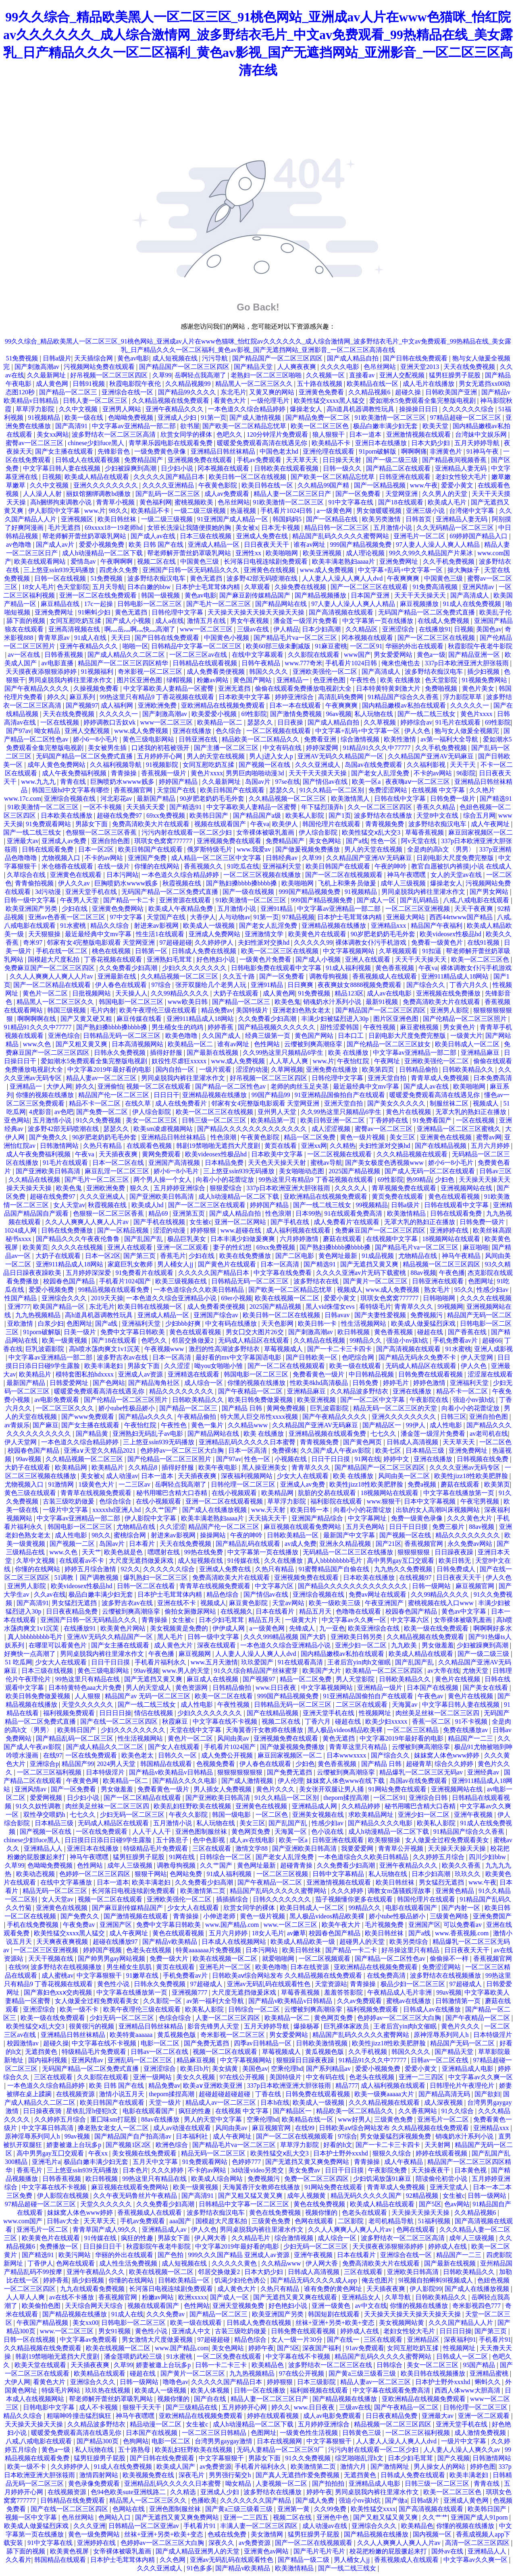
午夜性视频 (380, 1027)
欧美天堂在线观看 (41, 2365)
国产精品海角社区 (154, 1382)
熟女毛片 (438, 1289)
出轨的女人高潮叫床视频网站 (438, 1509)
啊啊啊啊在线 (37, 1018)
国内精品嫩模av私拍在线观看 (404, 705)
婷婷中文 (397, 1459)
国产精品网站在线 (281, 603)
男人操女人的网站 (440, 2466)
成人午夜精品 (404, 2161)
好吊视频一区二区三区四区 (109, 375)
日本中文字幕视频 (430, 1501)
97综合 (162, 984)
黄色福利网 (155, 502)
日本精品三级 (426, 1450)
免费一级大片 (170, 1958)
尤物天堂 (476, 1670)
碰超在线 (431, 1332)
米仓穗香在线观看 (68, 866)
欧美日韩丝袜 (118, 519)
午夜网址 (388, 1061)
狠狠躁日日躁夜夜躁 (306, 2060)
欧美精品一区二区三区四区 (384, 1670)
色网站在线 (129, 2508)
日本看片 (142, 1543)
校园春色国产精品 (69, 1281)
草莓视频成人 (284, 1348)
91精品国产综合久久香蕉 (404, 696)
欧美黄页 (35, 1247)
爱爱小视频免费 (102, 544)
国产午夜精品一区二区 (251, 1391)
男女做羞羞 (438, 1645)
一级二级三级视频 (200, 510)
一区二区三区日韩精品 (215, 2432)
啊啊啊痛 (414, 451)
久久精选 (184, 2492)
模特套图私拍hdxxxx (85, 1374)
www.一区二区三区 (291, 1924)
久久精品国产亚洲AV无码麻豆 (431, 756)
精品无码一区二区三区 (56, 1890)
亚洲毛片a (46, 2161)
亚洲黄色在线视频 (270, 569)
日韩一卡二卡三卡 (221, 2365)
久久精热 (343, 1145)
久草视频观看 (399, 951)
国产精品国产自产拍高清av (133, 2136)
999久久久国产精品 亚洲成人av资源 (239, 2254)
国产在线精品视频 (441, 1145)
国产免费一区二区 (102, 1111)
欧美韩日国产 (209, 815)
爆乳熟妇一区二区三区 (156, 1577)
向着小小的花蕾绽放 (226, 1179)
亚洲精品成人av (165, 2229)
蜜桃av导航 (326, 1162)
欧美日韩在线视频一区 (151, 1306)
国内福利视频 (48, 2060)
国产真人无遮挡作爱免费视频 (298, 2475)
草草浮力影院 (36, 409)
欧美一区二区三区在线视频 (280, 951)
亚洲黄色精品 (455, 1890)
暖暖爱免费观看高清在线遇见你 (263, 442)
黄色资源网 (192, 1687)
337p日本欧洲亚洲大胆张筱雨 (467, 663)
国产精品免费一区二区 (318, 417)
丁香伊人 (40, 2263)
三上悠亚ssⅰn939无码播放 (59, 569)
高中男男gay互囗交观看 (401, 1560)
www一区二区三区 (207, 629)
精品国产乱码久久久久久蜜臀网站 (341, 536)
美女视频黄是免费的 (180, 1628)
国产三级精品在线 (192, 2407)
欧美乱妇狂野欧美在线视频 (193, 1806)
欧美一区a (367, 781)
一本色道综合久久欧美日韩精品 (200, 1289)
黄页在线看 (281, 1145)
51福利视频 (435, 2221)
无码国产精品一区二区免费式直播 (427, 612)
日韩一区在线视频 (60, 578)
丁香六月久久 (469, 984)
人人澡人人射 (43, 493)
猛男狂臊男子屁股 (455, 375)
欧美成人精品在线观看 (97, 476)
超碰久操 (408, 392)
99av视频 (29, 1459)
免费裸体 (285, 1450)
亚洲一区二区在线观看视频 (224, 1501)
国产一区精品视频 (380, 485)
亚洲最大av (23, 840)
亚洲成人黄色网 (466, 2500)
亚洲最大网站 (406, 917)
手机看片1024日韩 (287, 510)
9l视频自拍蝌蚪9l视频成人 (436, 2280)
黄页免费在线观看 (398, 1196)
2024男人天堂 (117, 1763)
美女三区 (403, 1137)
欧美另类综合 (409, 1941)
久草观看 (258, 586)
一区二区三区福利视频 (50, 1772)
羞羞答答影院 (344, 1992)
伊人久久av (75, 883)
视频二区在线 (157, 561)
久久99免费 (331, 2508)
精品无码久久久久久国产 (367, 2195)
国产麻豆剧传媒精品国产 (255, 595)
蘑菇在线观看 (343, 1238)
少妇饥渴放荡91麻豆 (383, 2178)
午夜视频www (165, 1348)
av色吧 (63, 1111)
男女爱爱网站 (394, 654)
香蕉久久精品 (436, 807)
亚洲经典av (484, 1772)
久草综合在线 (27, 874)
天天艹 (91, 1552)
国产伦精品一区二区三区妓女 (389, 1044)
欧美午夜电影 (218, 1467)
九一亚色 (332, 1628)
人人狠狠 (88, 1696)
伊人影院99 (426, 2288)
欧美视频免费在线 (149, 2475)
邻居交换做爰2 (193, 1340)
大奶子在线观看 (236, 993)
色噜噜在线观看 (359, 1611)
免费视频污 (427, 1315)
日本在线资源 (310, 1967)
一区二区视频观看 (325, 1958)
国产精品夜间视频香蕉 (455, 459)
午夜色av (431, 1696)
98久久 (118, 510)
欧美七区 (389, 1450)
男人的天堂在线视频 (216, 756)
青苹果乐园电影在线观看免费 (171, 442)
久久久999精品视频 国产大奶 (285, 1636)
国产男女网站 (490, 891)
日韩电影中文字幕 (49, 2407)
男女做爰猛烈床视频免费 (396, 2136)
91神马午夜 (483, 451)
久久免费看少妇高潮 (129, 967)
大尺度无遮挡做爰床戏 (142, 1560)
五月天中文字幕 (156, 2161)
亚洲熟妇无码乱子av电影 (148, 1433)
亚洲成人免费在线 (262, 536)
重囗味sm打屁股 (114, 2119)
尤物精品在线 (418, 1255)
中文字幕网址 (368, 1518)
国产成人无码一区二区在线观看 (430, 1171)
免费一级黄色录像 (417, 1518)
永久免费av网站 (470, 1543)
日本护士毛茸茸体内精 (208, 586)
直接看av (362, 375)
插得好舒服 (167, 1052)
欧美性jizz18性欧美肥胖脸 (472, 1475)
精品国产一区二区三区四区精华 (124, 663)
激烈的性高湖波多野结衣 (225, 1348)
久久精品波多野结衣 (360, 1391)
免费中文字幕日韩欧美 (133, 1332)
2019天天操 (107, 1298)
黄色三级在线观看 (31, 1492)
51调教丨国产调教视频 (87, 1577)
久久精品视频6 (370, 392)
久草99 (162, 375)
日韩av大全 (63, 2221)
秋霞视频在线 (182, 883)
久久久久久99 (313, 942)
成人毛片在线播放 (429, 383)
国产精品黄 (93, 1433)
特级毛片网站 (62, 2390)
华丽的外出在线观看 (415, 646)
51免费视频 (23, 358)
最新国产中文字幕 (350, 1535)
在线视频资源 (76, 2094)
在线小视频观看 (235, 1492)
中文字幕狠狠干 (100, 1975)
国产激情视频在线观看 (137, 1916)
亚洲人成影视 (493, 1348)
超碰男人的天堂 (362, 1941)
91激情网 (61, 1484)
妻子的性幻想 (233, 1247)
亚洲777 (19, 1306)
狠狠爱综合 (226, 1188)
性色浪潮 (224, 1137)
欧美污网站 (75, 2254)
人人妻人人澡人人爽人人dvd (343, 578)
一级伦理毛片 (271, 400)
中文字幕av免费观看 (89, 2339)
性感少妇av (493, 1289)
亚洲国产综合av (217, 1315)
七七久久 (384, 1433)
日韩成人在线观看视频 (88, 459)
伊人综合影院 (319, 832)
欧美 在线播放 (401, 680)
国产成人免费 (315, 2500)
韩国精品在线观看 (167, 1763)
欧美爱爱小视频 (214, 713)
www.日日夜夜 (277, 1687)
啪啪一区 (135, 646)
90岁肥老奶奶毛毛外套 (213, 798)
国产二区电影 (295, 1255)
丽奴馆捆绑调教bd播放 (99, 493)
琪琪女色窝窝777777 (164, 840)
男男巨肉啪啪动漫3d (255, 773)
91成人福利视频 (349, 967)
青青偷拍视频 (35, 883)
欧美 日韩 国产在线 (157, 544)
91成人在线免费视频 (473, 603)
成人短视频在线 (175, 358)
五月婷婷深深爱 (89, 1272)
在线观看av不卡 (82, 1560)
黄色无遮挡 (207, 578)
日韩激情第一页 (458, 2000)
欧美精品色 (268, 2365)
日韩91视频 (89, 383)
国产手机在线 (290, 1221)
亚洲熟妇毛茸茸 (170, 959)
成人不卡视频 (99, 2407)
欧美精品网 (72, 1467)
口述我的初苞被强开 (161, 747)
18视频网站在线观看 (452, 1238)
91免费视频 (315, 993)
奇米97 (33, 942)
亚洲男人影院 (450, 1010)
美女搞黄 (225, 2068)
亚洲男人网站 (122, 409)
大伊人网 (59, 1086)
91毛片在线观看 (458, 722)
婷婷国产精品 (179, 781)
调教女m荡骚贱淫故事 (400, 1890)
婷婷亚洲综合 (295, 696)
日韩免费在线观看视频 (431, 1374)
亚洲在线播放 (193, 730)
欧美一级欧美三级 (335, 1602)
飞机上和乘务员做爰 (348, 883)
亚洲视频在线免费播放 (449, 993)
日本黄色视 (471, 2170)
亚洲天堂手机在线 (92, 891)
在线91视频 (484, 942)
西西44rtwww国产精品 (461, 917)
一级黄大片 (466, 1035)
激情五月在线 (207, 620)
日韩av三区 (495, 1171)
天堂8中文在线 (438, 815)
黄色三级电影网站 (149, 739)
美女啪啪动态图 (302, 1171)
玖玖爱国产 (258, 1662)
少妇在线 (75, 908)
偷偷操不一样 (450, 1958)
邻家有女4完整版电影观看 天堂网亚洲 (101, 942)
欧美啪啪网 (283, 553)
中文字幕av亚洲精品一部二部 (134, 426)
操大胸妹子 (464, 569)
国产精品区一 (382, 1425)
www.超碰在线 (242, 1230)
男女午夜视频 (250, 620)
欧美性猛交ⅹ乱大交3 (372, 832)
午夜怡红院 (354, 1061)
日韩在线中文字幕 (400, 798)
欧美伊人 (286, 823)
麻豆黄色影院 (249, 1602)
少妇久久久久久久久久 (195, 967)
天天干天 (463, 764)
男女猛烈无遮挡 (75, 1602)
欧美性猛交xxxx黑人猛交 (330, 400)
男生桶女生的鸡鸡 (178, 1027)
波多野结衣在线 (316, 1281)
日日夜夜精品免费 (72, 1611)
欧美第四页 (379, 1069)
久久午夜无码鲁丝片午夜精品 (136, 2195)
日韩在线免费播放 (67, 1230)
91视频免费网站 (485, 680)
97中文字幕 (127, 917)
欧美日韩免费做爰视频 (261, 1399)
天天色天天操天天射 (278, 1162)
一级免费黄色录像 (160, 451)
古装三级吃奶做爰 (69, 1501)
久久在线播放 (284, 1560)
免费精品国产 (144, 459)
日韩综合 (390, 2365)
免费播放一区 (60, 2246)
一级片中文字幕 (66, 1509)
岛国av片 (258, 781)
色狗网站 (136, 2441)
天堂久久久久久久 (88, 1704)
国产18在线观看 (401, 502)
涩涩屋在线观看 (490, 1374)
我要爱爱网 (358, 1848)
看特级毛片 (375, 1306)
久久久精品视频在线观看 (413, 1154)
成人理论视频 (366, 553)
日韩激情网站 (60, 1145)
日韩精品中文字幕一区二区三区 (197, 646)
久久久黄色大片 (470, 1518)
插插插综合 (233, 1899)
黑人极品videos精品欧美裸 (346, 1729)
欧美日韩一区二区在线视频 (248, 476)
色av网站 (457, 2204)
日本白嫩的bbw (150, 586)
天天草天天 (303, 459)
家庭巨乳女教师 (131, 1264)
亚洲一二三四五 (246, 2517)
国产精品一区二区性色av (231, 1086)
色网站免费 (187, 1873)
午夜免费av (79, 1924)
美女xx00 (85, 2322)
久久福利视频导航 (116, 764)
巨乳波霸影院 (45, 1348)
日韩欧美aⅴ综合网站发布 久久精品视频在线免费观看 (288, 1975)
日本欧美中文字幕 (245, 696)
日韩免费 (366, 1382)
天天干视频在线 (51, 1958)
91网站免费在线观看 (398, 1789)
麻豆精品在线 (61, 603)
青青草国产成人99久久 (106, 2229)
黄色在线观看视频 (454, 1196)
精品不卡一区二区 (95, 1103)
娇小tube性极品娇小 (127, 1408)
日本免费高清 (492, 1078)
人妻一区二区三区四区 (229, 2017)
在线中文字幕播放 (67, 1882)
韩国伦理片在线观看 (332, 823)
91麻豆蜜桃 (331, 646)
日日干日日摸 (331, 1459)
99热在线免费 (204, 1552)
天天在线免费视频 (470, 366)
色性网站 (267, 1044)
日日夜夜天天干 (267, 544)
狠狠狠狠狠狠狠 (240, 1772)
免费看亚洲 (321, 739)
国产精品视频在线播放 (75, 2314)
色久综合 (229, 730)
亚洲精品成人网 (315, 1806)
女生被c (200, 1221)
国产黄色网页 (363, 1442)
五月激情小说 (393, 527)
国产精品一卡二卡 (129, 900)
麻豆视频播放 (420, 603)
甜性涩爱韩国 (340, 1027)
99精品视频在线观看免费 (114, 1289)
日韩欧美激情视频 (322, 2043)
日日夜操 (291, 722)
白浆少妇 (51, 1323)
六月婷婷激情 (300, 1238)
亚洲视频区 (78, 519)
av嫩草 (296, 1933)
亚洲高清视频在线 (75, 629)
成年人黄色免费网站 (57, 764)
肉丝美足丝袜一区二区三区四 (438, 1713)
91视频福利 (98, 671)
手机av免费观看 (260, 459)
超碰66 (491, 1340)
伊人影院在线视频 (63, 2195)
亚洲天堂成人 (450, 2187)
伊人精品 (286, 629)
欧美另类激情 (382, 519)
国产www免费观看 (88, 1416)
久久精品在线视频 (35, 1179)
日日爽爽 (301, 984)
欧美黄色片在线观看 (318, 934)
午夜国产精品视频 (43, 2322)
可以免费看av (463, 1924)
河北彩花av (117, 798)
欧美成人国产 (176, 2466)
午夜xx (98, 2153)
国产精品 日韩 (243, 1408)
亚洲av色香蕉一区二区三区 (67, 917)
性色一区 (384, 840)
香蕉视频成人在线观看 (385, 976)
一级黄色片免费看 (266, 959)
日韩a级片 (57, 358)
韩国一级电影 (232, 1814)
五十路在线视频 (320, 383)
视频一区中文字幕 (31, 2517)
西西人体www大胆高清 (468, 2390)
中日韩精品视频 (372, 1374)
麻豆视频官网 (476, 1586)
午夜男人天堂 (80, 900)
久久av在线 (50, 1594)
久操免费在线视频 (301, 586)
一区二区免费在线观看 (230, 2356)
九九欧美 (404, 1645)
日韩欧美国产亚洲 (452, 392)
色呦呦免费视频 (131, 417)
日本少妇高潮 (322, 629)
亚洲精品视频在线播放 (335, 925)
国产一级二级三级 (392, 459)
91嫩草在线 (143, 1975)
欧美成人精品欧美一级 (303, 1941)
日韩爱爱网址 (70, 1382)
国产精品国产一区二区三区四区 (278, 358)
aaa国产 (180, 2221)
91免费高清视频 (435, 586)
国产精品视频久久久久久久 (277, 1027)
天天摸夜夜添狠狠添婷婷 (42, 671)
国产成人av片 (56, 544)
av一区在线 (25, 654)
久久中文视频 (79, 409)
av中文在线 (371, 2305)
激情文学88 (252, 1848)
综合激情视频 (361, 739)
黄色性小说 (114, 1983)
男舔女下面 (92, 823)
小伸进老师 (220, 1916)
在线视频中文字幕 (392, 1238)
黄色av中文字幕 (464, 1611)
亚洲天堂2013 (420, 366)
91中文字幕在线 (351, 502)
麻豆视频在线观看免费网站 (303, 1526)
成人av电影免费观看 (332, 2415)
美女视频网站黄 (402, 2322)
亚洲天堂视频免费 (239, 2305)
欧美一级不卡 (80, 2009)
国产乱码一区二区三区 (168, 493)
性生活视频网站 (364, 1323)
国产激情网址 (390, 2466)
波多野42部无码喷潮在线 (263, 578)
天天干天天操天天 (420, 595)
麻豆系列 (83, 696)
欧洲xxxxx (192, 2297)
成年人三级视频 (404, 883)
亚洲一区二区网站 (241, 1221)
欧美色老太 (138, 1755)
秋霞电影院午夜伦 (135, 383)
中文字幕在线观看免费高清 (392, 2390)
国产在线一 (344, 2339)
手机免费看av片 (456, 1340)
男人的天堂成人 (149, 1687)
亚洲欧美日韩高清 (413, 2271)
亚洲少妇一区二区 (361, 1645)
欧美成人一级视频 (209, 925)
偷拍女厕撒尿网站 (191, 1611)
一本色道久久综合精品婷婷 (247, 409)
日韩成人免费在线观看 (414, 2475)
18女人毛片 (38, 586)
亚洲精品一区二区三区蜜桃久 (459, 1128)
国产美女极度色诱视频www (385, 1162)
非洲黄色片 (447, 451)
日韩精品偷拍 (419, 1069)
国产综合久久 (426, 984)
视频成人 (486, 1103)
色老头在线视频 (149, 1950)
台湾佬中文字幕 (472, 510)
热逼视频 (244, 510)
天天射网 (438, 2144)
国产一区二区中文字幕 (373, 1399)
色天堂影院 (73, 586)
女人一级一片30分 (297, 2339)
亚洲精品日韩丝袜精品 (224, 451)
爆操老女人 (307, 409)
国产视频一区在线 (265, 764)
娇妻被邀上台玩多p (74, 2144)
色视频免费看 (216, 1763)
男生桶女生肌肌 (129, 1967)
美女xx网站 (53, 434)
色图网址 (481, 1281)
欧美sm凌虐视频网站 (163, 1128)
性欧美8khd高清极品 (320, 1382)
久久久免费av (166, 2314)
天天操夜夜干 (431, 2170)
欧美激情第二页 (203, 1890)
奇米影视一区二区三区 (151, 671)
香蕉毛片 (173, 1255)
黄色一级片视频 (363, 1137)
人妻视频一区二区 (282, 2483)
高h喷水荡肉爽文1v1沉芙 (105, 1348)
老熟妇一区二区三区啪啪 (267, 375)
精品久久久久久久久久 (182, 1391)
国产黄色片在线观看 (228, 1264)
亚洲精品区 (424, 2339)
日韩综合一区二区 (226, 1856)
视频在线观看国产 (221, 823)
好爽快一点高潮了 (30, 1653)
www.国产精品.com (232, 1924)
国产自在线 (211, 2398)
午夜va (259, 823)
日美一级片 (81, 1332)
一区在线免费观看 (92, 1755)
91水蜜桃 (73, 925)
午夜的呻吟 (391, 866)
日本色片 (135, 2170)
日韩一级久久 (343, 468)
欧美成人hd (148, 1205)
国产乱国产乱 (144, 1238)
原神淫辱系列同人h (442, 2034)
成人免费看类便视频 (216, 671)
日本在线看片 (276, 1611)
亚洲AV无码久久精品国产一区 (341, 756)
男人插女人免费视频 (223, 1789)
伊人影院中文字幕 (54, 510)
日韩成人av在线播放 (432, 2009)
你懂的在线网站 (157, 866)
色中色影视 (210, 1840)
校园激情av (23, 2043)
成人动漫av (122, 1475)
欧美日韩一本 (310, 1509)
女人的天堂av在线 (457, 874)
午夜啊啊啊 (117, 561)
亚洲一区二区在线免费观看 (98, 595)
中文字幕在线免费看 (283, 1272)
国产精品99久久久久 (188, 392)
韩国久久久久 (269, 671)
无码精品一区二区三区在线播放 (349, 1552)
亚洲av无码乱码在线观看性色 (269, 1983)
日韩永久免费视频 (120, 1052)
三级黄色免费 (394, 2119)
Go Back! (258, 307)
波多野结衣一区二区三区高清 (114, 434)
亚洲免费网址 (399, 561)
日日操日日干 (103, 2246)
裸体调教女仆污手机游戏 (371, 942)
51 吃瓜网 (18, 1662)
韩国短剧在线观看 (334, 2314)
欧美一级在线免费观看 (437, 1628)
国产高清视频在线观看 (342, 612)
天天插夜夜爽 (119, 1154)
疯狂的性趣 (195, 2110)
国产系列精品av (329, 2068)
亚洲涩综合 (399, 629)
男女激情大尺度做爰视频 (158, 2339)
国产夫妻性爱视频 (381, 1315)
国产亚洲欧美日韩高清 (49, 1171)
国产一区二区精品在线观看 (52, 984)
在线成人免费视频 (444, 620)
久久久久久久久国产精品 (256, 2500)
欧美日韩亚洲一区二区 (333, 1120)
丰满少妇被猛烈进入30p (335, 1018)
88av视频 (423, 1272)
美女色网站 (326, 840)
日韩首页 (419, 519)
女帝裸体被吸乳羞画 (266, 832)
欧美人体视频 (211, 2390)
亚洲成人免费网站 (215, 934)
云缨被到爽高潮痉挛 (314, 1044)
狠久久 (140, 1188)
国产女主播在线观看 (65, 451)
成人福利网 (118, 705)
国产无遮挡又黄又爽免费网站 (308, 2161)
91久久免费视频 (99, 1120)
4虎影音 (40, 1111)
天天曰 (121, 637)
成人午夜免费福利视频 (75, 773)
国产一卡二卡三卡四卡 (340, 1348)
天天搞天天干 (268, 1518)
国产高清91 (72, 426)
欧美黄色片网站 (123, 1628)
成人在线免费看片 (181, 1103)
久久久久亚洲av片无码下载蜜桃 (362, 1272)
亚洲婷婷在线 (450, 1230)
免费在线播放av (466, 1729)
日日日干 (166, 1094)
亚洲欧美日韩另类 (357, 1636)
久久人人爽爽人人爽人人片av (52, 976)
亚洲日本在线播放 (381, 442)
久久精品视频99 (188, 383)
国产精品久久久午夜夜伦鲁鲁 (78, 1238)
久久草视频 (380, 722)
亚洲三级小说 (426, 510)
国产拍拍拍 (329, 2483)
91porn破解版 (378, 451)
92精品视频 (423, 2195)
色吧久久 (230, 434)
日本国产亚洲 (371, 595)
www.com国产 (23, 2221)
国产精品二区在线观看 (399, 468)
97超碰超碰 (176, 942)
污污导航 (215, 358)
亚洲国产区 (116, 1924)
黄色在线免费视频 (320, 2204)
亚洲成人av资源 (141, 1374)
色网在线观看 (315, 2221)
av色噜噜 (19, 544)
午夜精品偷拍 (197, 1416)
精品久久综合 (110, 925)
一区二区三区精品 (413, 1729)
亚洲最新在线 (118, 976)
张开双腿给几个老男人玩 (211, 984)
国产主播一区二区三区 (227, 747)
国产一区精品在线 (332, 519)
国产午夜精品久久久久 (37, 688)
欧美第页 (497, 1484)
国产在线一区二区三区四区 (119, 1721)
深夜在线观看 (217, 1645)
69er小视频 (236, 1298)
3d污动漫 (48, 891)
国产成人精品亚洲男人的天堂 (198, 2551)
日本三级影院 (317, 2381)
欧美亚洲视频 (323, 553)
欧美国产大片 (322, 1670)
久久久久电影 (340, 366)
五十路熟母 (135, 2449)
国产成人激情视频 (256, 417)
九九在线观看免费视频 (93, 2288)
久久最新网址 (47, 375)
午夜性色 (363, 680)
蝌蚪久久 (488, 2381)
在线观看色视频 (150, 1145)
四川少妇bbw (488, 1856)
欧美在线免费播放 (246, 1255)
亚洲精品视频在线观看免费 (328, 1433)
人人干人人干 (152, 1831)
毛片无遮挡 (65, 527)
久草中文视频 (36, 1560)
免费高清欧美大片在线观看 (151, 823)
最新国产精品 (157, 798)
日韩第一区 (152, 951)
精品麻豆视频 (197, 2060)
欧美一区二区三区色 (320, 426)
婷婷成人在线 (448, 2246)
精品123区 (349, 993)
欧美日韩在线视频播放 (434, 2373)
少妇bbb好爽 (183, 1323)
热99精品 (419, 1179)
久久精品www (248, 1425)
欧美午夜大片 (342, 1924)
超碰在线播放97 (116, 1941)
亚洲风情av (479, 586)
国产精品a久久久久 (147, 1416)
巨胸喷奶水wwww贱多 (123, 781)
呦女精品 (48, 730)
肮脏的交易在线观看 (328, 1492)
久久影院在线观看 (314, 654)
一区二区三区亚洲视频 (418, 908)
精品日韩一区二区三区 (337, 527)
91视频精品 (45, 417)
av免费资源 (215, 2466)
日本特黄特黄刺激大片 (389, 688)
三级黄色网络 (450, 1916)
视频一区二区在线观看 (159, 1086)
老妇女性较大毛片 (462, 476)
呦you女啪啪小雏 (219, 1365)
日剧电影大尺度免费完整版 (455, 857)
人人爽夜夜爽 (297, 366)
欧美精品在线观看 (100, 2373)
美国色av (488, 629)
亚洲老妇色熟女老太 (302, 1010)
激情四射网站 (99, 2475)
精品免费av (217, 1010)
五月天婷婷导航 (477, 442)
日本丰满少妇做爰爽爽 (243, 1238)
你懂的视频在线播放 (45, 1094)
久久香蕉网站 (418, 2110)
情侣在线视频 (154, 1713)
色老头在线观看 (365, 2212)
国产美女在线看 (486, 1687)
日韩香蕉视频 (64, 654)
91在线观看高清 (301, 1662)
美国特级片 (253, 1010)
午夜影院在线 (430, 1399)
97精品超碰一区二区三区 (466, 417)
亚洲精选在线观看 (194, 1374)
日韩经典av (282, 857)
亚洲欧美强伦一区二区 (326, 671)
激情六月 (354, 2466)
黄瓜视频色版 (177, 2034)
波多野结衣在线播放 (384, 815)
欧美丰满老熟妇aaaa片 (344, 561)
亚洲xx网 (314, 1145)
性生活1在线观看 (161, 934)
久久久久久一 (470, 705)
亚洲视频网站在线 (467, 1188)
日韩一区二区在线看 (147, 1586)
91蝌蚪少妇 (95, 612)
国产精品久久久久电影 (185, 1780)
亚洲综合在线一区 (128, 392)
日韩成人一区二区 (462, 2356)
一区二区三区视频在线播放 (262, 874)
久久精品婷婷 (361, 1806)
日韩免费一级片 (453, 798)
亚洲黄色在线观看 (76, 874)
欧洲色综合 (172, 2144)
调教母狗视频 (329, 976)
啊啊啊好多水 (492, 1628)
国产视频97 (82, 705)
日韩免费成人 (457, 1569)
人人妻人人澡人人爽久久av (462, 2449)
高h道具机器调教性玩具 (361, 409)
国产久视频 (453, 2458)
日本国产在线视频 (433, 1687)
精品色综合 (223, 1594)
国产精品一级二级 (304, 2559)
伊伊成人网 (229, 1628)
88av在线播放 (161, 2119)
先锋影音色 (114, 451)
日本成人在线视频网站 (235, 1941)
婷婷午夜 (261, 2348)
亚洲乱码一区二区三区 (141, 2060)
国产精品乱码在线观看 (249, 1543)
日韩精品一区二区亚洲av (144, 2525)
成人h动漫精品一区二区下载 (103, 553)
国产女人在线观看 (174, 1746)
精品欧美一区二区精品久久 (261, 739)
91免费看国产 (433, 1120)
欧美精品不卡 (332, 442)
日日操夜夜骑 (43, 2110)
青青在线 (73, 781)
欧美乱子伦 (495, 612)
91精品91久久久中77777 (377, 747)
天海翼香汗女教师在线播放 (265, 1729)
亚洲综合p (44, 1763)
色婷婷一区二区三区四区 (95, 1873)
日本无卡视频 (281, 527)
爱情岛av (84, 561)
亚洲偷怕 (110, 1086)
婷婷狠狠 (204, 1230)
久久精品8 (143, 1467)
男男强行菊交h (230, 2475)
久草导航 (398, 2297)
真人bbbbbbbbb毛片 (335, 1560)
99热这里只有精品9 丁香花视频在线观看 (158, 696)
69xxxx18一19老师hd (114, 527)
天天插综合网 (94, 358)
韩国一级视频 (161, 595)
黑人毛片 (171, 1636)
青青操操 (124, 773)
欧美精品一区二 (220, 722)
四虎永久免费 (119, 569)
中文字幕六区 (275, 1586)
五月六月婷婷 (491, 1145)
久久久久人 (351, 1188)
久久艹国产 (162, 1509)
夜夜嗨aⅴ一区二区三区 (418, 781)
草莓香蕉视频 (425, 832)
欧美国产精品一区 (59, 1306)
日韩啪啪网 (440, 1298)
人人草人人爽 (289, 1061)
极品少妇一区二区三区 (414, 1983)
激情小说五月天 (122, 2094)
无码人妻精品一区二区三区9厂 (281, 2449)
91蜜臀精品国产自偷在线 (334, 1569)
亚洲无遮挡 (235, 688)
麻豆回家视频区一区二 (480, 832)
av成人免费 (300, 1543)
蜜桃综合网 (131, 1535)
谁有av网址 (310, 544)
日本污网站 (122, 874)
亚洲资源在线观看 (185, 900)
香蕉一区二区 (432, 1721)
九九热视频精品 (38, 1315)
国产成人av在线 (154, 536)
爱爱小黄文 (458, 485)
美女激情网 (268, 2534)
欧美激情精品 (407, 1213)
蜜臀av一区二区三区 (35, 442)
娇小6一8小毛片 (96, 739)
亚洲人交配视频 (402, 375)
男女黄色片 (460, 1027)
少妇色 (445, 1179)
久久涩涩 (177, 1365)
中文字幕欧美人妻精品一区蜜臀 (169, 688)
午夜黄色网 (83, 1780)
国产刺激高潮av (38, 366)
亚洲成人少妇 (178, 417)
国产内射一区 (461, 1907)
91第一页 (214, 417)
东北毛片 (233, 392)
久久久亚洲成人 (318, 764)
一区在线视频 (60, 722)
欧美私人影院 (305, 815)
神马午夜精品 (462, 1255)
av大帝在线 (443, 1670)
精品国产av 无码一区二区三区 (148, 1696)
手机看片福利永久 (161, 1662)
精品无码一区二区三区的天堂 (396, 1408)
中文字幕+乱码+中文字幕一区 (401, 569)
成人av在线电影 (390, 993)
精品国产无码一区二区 (479, 1315)
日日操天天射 (342, 459)
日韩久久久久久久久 (282, 1899)
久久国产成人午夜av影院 (336, 1450)
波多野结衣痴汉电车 (157, 578)
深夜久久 (222, 2542)
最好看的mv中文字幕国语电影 (239, 1357)
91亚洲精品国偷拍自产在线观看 (341, 1094)
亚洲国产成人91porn (480, 2517)
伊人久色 (418, 730)
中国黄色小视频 (227, 637)
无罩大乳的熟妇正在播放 (471, 1111)
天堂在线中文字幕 (196, 1729)
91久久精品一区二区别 (333, 790)
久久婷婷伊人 (215, 942)
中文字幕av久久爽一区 (354, 1619)
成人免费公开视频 (227, 1755)
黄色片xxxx (477, 713)
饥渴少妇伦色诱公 (241, 2280)
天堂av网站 (289, 1602)
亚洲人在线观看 (368, 959)
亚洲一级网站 (153, 2077)
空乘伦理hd (287, 2068)
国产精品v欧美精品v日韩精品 (171, 1772)
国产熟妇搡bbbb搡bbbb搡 (242, 883)
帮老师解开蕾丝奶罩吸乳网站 (85, 536)
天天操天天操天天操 (457, 1848)
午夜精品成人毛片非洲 (400, 1992)
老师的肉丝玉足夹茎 (300, 1086)
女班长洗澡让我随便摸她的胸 (190, 527)
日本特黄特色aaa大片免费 (85, 1687)
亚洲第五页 (189, 1213)
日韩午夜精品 (261, 663)
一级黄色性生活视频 (309, 2432)
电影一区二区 (161, 2043)
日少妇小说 (178, 468)
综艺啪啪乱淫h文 (360, 2458)
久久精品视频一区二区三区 (288, 798)
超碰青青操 (297, 1865)
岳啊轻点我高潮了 (201, 375)
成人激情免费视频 (481, 2432)
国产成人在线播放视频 (215, 1509)
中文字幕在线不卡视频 (226, 1721)
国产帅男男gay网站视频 (112, 1958)
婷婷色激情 (430, 1382)
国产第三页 (140, 1255)
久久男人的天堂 (445, 493)
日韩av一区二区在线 (160, 2051)
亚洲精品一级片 (380, 1687)
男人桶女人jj (176, 1264)
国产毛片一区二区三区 (219, 603)
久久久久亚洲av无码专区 (465, 1467)
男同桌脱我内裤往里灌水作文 (71, 680)
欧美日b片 (194, 2068)
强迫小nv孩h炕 (408, 1340)
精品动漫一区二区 (156, 2424)
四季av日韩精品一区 (263, 2043)
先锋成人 (302, 1628)
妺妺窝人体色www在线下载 (346, 1780)
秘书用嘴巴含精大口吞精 (172, 1492)
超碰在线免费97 (120, 815)
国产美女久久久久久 (397, 1103)
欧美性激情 (401, 739)
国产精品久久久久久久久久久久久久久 (252, 1128)
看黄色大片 (231, 400)
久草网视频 (287, 1069)
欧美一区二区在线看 (224, 1696)
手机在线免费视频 (33, 1924)
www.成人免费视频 (328, 569)
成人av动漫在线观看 (182, 2127)
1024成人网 (21, 1230)
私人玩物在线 (374, 713)
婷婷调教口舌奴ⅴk (110, 722)
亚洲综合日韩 (429, 1797)
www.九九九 (39, 781)
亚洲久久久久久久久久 (106, 485)
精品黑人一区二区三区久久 (254, 383)
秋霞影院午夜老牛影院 (480, 646)
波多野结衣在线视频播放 (67, 1967)
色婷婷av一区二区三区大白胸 (182, 1450)
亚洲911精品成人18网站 (455, 976)
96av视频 (339, 713)
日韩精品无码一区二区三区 (122, 1035)
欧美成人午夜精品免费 (181, 908)
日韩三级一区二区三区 (215, 1120)
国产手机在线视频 (160, 1221)
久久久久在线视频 (77, 1247)
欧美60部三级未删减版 (279, 646)
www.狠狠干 (384, 1501)
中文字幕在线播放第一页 (459, 1492)
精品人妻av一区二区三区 (102, 1078)
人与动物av (234, 917)
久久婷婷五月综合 (439, 1856)
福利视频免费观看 (69, 1713)
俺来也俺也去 (401, 663)
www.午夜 (424, 485)
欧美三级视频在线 (181, 1281)
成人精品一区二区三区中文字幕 (217, 857)
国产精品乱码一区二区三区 (75, 1738)
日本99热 (308, 1213)
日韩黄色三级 (362, 2432)
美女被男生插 (108, 747)
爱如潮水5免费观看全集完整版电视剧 (423, 400)
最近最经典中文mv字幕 (99, 934)
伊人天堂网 (478, 1357)
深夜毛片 (192, 2475)
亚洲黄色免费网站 (118, 908)
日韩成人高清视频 (413, 1442)
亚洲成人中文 (192, 2331)
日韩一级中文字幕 (30, 900)
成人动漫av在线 (325, 2525)
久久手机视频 (368, 2051)
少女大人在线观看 (303, 1475)
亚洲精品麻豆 (481, 1052)
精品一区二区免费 (310, 1137)
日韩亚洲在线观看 (405, 476)
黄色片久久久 (276, 1789)
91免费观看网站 (49, 823)
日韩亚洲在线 (199, 739)
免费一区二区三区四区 (317, 2178)
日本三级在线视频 (206, 536)
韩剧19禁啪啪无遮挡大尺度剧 (219, 1145)
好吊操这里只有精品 (411, 1950)
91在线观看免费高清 (354, 1213)
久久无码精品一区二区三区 (455, 527)
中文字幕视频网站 (349, 951)
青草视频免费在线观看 (405, 1188)
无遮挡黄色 (42, 2051)
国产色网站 (109, 1382)
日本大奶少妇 (431, 442)
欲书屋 (190, 426)
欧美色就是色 (124, 1552)
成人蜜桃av (57, 1975)
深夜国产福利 (322, 2348)
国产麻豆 (45, 1425)
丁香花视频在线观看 (114, 959)
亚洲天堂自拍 (388, 1078)
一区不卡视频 (103, 807)
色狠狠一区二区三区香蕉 (102, 832)
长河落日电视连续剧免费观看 (266, 561)
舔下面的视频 (26, 620)
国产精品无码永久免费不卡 (418, 1357)
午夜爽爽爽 (404, 578)
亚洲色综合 (64, 1035)
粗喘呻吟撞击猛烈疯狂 (80, 2415)
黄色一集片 (208, 1425)
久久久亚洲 (89, 2525)
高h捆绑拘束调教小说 (61, 502)
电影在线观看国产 (412, 1907)
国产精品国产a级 (258, 815)
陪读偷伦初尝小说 (442, 2178)
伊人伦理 (291, 1780)
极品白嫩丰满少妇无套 (386, 426)
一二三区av (135, 1484)
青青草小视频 (116, 502)
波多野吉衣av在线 (123, 1357)
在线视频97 (416, 1577)
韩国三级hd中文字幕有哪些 (71, 790)
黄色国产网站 (253, 680)
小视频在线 (291, 1459)
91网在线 (368, 1459)
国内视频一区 (433, 2534)
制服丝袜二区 (450, 1103)
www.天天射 (269, 1509)
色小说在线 (328, 1831)
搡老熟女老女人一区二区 (114, 2127)
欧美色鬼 (287, 1001)
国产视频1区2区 (129, 2144)
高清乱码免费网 (341, 696)
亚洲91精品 (277, 908)
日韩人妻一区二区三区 (96, 400)
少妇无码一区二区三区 (133, 1814)
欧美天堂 (436, 426)
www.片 (95, 510)
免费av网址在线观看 (378, 1594)
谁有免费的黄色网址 (334, 2288)
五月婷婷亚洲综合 (180, 1188)
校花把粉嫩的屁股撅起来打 (389, 2551)
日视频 (51, 476)
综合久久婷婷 (455, 1763)
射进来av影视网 (157, 925)
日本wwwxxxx (347, 1755)
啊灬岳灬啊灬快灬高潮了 (140, 629)
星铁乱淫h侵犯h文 (92, 2110)
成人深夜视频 (444, 2102)
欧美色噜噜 (182, 1035)
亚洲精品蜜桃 (490, 2373)
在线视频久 (237, 1611)
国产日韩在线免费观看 (416, 358)
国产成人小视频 (129, 620)
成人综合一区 (204, 1382)
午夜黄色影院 (218, 485)
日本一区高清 (280, 1264)
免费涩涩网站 (388, 790)
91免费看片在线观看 (145, 1272)
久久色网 (173, 2559)
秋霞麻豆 (175, 1721)
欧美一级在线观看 (356, 1365)
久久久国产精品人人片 (462, 2322)
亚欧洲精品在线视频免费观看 (223, 705)
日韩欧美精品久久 (468, 1069)
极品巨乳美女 (187, 1238)
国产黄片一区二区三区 (376, 1281)
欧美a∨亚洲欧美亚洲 (213, 2085)
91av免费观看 (364, 2348)
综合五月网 (479, 815)
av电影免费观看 (57, 1399)
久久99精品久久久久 (180, 993)
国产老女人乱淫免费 (381, 773)
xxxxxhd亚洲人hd (117, 1509)
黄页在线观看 (176, 1967)
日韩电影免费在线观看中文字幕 (277, 967)
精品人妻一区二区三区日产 (293, 493)
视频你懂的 (322, 2212)
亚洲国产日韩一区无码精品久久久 (191, 569)
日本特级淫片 (106, 1772)
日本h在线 (274, 2102)
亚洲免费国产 (492, 1916)
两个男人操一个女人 (163, 1179)
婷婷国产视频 (103, 1950)
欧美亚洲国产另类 (32, 908)
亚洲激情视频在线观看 (419, 434)
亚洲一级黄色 (332, 2305)
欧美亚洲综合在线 (374, 1628)
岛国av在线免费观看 (374, 764)
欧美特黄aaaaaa (132, 2034)
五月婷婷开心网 (160, 756)
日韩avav (338, 1315)
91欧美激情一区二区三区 (391, 417)
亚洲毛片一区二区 (420, 536)
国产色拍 (171, 2254)
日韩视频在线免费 (483, 1459)
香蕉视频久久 (204, 866)
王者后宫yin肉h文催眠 (359, 1662)
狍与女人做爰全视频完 (468, 730)
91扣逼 (432, 951)
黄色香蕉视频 (395, 967)
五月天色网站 (366, 1526)
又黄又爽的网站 (272, 392)
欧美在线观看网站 (40, 561)
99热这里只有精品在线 (88, 1679)
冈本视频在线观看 (224, 468)
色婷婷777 (247, 2161)
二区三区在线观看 (362, 1704)
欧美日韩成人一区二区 (468, 1044)
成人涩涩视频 (332, 1128)
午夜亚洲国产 (385, 1602)
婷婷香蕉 (221, 1027)
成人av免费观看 (227, 493)
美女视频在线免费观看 (145, 2153)
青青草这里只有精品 (359, 1746)
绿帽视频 (180, 680)
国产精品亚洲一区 (474, 654)
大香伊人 (203, 917)
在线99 (18, 1967)
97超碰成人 (207, 1983)
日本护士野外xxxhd (341, 2153)
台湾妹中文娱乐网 (481, 434)
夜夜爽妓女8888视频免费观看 (360, 984)
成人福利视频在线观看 (299, 1230)
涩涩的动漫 (252, 1069)
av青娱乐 (17, 1425)
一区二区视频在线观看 (279, 730)
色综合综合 (116, 1501)
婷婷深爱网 (323, 747)
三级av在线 (253, 629)
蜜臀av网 (488, 1137)
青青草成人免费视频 (440, 1078)
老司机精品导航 (391, 2221)
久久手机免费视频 (449, 561)
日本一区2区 (96, 849)
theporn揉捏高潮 (346, 1797)
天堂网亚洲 (402, 493)
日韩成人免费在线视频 (205, 951)
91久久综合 (458, 2110)
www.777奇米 (303, 663)
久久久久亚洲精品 (169, 485)
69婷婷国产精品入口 (479, 536)
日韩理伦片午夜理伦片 (463, 2085)
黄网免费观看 (162, 1154)
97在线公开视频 (242, 2077)
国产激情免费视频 (296, 713)
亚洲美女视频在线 (318, 1814)
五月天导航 (108, 586)
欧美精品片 (36, 1374)
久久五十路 (239, 976)
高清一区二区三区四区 (478, 2542)
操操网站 (213, 1535)
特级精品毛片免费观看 (156, 1848)
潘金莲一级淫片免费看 (306, 620)
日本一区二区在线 (119, 1162)
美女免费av (305, 2170)
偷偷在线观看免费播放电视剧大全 (304, 688)
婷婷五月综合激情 (91, 1569)
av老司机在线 (489, 1433)
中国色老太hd (280, 451)
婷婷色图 (483, 2466)
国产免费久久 (49, 1137)
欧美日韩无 (455, 1560)
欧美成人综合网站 (217, 2178)
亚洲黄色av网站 (267, 2551)
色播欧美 (204, 2500)
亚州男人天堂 (278, 1111)
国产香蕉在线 (468, 1332)
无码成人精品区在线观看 (254, 1340)
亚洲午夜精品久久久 (175, 409)
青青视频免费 (385, 823)
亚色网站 (17, 1120)
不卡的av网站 (434, 773)
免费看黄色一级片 (319, 1374)
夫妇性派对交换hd (264, 942)
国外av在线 (448, 2551)
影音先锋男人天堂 (214, 2026)
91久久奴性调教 (39, 1806)
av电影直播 (58, 663)
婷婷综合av (416, 722)
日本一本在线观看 (295, 705)
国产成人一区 (377, 900)
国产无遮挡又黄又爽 (370, 1264)
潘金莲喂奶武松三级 (134, 2356)
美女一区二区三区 (152, 1120)
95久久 (464, 1289)
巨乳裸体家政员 (347, 2026)
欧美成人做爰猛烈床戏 (424, 1323)
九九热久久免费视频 (404, 1569)
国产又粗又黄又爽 (82, 1044)
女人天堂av (69, 1205)
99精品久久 (366, 1340)
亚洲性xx (249, 553)
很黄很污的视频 (92, 2026)
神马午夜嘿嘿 (407, 874)
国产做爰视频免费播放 (308, 849)
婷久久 (57, 696)
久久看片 (18, 2559)
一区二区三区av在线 (199, 654)
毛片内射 (103, 1010)
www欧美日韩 (188, 1001)
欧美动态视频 (36, 1873)
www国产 (357, 654)
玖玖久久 (468, 1873)
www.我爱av (255, 849)
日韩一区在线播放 (260, 2390)
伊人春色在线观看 (121, 984)
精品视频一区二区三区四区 (442, 1264)
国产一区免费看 (358, 493)
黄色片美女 (479, 688)
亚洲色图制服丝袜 (202, 1831)
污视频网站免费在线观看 (100, 366)
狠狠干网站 (151, 1873)
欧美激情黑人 (351, 798)
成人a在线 (169, 620)
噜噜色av (175, 2381)
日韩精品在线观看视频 (206, 663)
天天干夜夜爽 (474, 908)
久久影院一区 (163, 2000)
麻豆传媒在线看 (140, 1018)
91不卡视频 (472, 1721)
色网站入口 (115, 2517)
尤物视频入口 (62, 857)
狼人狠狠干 (329, 434)
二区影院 (351, 2221)
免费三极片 (449, 1526)
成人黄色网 (53, 383)
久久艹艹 (435, 2517)
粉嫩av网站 (213, 680)
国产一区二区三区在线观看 (370, 586)
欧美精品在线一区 (373, 383)
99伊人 (416, 1425)
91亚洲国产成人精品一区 (233, 519)
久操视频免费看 (96, 688)
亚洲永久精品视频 (345, 1543)
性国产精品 (21, 1298)
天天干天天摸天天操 (318, 773)
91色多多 (199, 2568)
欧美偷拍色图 (42, 2305)
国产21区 (389, 1543)
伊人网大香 (211, 2237)
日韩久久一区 (178, 1755)
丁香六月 (318, 1721)
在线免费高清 (387, 1975)
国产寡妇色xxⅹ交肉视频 (59, 1992)
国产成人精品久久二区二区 (126, 654)
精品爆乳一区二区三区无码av (421, 1772)
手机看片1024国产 (125, 1281)
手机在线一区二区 (62, 951)
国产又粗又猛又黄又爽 (251, 2195)
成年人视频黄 (307, 2195)
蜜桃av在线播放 (409, 2000)
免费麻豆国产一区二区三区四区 (50, 967)
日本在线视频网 (280, 2441)
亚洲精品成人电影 (468, 2068)
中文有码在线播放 (231, 1323)
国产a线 (357, 840)
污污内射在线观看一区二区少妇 (187, 832)
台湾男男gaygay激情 (224, 2441)
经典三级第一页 (268, 1035)
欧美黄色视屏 (70, 2551)
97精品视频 (298, 917)
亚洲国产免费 (148, 857)
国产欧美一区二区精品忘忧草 (245, 426)
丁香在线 (269, 2094)
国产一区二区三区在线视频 (436, 637)
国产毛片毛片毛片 (320, 2551)
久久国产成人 (222, 1035)
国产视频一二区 (73, 1543)
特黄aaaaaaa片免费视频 (209, 1950)
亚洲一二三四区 (422, 2077)
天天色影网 (278, 1323)
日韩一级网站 (432, 1586)
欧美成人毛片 (448, 502)
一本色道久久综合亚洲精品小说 (172, 1298)
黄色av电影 (133, 358)
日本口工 (351, 1035)
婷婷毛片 (396, 1382)
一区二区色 (495, 1442)
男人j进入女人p (271, 756)
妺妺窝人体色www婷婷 (447, 1755)
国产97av (18, 730)
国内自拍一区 (176, 1069)
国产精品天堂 (254, 366)
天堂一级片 (166, 2102)
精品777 (346, 2085)
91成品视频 (378, 1255)
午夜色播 (452, 1272)
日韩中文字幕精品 (339, 1873)
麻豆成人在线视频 (213, 1679)
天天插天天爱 (146, 807)
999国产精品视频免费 (361, 544)
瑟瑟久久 (261, 722)
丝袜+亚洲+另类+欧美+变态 (335, 2322)
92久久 (130, 1569)
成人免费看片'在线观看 (347, 1221)
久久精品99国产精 (324, 485)
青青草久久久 (414, 1306)
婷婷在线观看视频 (442, 2153)
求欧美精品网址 (371, 1814)
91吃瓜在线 (243, 866)
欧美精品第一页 (274, 1120)
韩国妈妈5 (288, 519)
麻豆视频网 (195, 1653)
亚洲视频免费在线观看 (201, 459)
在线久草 (138, 1103)
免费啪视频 (442, 688)
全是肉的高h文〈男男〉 (441, 849)
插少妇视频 (484, 671)
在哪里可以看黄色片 (58, 1645)
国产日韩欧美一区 (312, 1357)
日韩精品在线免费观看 (73, 2500)
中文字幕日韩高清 (48, 2127)
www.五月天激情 (214, 1662)
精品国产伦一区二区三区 (114, 1094)
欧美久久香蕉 (462, 1865)
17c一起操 (99, 603)
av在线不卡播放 (72, 2297)
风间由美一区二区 (404, 1475)
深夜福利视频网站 (247, 1475)
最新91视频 (382, 1001)
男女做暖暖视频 (379, 510)
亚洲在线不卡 (177, 1602)
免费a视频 (423, 1484)
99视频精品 (372, 1205)
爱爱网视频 (47, 1797)
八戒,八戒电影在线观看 (477, 900)
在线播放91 (435, 629)
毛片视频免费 (385, 1924)
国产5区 (430, 2204)
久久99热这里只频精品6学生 (284, 1052)
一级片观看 (216, 1069)
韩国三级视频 (67, 1010)
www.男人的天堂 (186, 1670)
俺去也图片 (378, 2280)
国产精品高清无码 (445, 2094)
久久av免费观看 (360, 2000)
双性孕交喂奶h (45, 1814)
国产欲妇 (487, 2094)
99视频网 (450, 1306)
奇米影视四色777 (477, 2305)
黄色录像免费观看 (94, 2483)
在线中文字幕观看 (258, 654)
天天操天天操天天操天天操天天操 (257, 612)
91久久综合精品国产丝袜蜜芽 (257, 1670)
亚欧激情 (21, 1323)
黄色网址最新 (338, 1255)
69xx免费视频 (166, 815)
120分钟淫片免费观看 (278, 434)
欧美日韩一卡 (318, 1323)
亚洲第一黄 (294, 2508)
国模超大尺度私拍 (54, 959)
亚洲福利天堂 (282, 866)
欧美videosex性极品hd (451, 934)
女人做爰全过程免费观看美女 (448, 1840)
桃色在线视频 (112, 951)
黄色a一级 (431, 654)
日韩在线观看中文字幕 (457, 1205)
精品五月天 (316, 1611)
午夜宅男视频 (480, 1501)
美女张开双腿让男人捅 (332, 1789)
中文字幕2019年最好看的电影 (110, 1069)
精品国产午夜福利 (437, 925)
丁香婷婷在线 (389, 1120)
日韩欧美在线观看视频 (287, 468)
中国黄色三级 (200, 561)
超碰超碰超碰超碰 (225, 2094)
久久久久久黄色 (235, 2263)
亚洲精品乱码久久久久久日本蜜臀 (248, 1442)
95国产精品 (480, 2365)
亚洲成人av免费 (65, 840)
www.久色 (38, 1044)
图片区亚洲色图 (140, 680)
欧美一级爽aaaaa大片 (385, 2094)
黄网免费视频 (286, 1408)
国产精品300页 (98, 2441)
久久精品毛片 (251, 2237)
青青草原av (54, 637)
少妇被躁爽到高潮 (131, 468)
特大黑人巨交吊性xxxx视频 (260, 1416)
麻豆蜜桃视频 (420, 1027)
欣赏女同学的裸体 (187, 434)
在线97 (52, 1755)
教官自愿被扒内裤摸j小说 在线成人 (461, 866)
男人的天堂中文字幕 (213, 2119)
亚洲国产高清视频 (175, 1162)
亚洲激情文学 (265, 934)
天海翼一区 (291, 1831)
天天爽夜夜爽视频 (62, 1941)
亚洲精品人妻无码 (461, 468)
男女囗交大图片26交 (255, 1332)
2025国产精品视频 (355, 1171)
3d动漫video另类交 (258, 2170)
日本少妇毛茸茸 (222, 1619)
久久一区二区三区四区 (380, 807)
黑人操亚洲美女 (265, 1467)
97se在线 (287, 781)
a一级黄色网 (335, 510)
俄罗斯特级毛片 (210, 849)
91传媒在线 (244, 1560)
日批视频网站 (92, 993)
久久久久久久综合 (468, 409)
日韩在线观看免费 (48, 849)
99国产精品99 (272, 1094)
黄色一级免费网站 (94, 2534)
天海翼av (405, 1704)
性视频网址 (376, 1713)
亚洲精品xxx (389, 925)
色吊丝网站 (380, 366)
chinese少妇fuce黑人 (97, 442)
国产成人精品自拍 (353, 358)
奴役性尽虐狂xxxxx (180, 1061)
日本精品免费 (225, 1162)
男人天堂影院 (356, 1679)
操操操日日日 (419, 409)
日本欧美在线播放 (67, 815)
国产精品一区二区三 (69, 392)
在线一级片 (114, 866)
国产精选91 (496, 798)
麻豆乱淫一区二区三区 (118, 1171)
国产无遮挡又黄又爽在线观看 (296, 2297)
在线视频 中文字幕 (439, 790)
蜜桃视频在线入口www (441, 1602)
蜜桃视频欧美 (195, 502)
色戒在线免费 (228, 2534)
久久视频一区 (326, 375)
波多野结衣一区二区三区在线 (331, 2365)
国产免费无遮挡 (290, 1772)
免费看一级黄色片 (437, 942)
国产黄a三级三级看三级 (363, 2373)
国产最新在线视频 (213, 1052)
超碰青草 (419, 1763)
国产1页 (340, 815)
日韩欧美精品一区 (293, 1535)
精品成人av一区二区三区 (221, 2102)
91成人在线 (91, 637)
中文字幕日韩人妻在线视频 (62, 468)
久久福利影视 (427, 764)
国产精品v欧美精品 (170, 1941)
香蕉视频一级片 (164, 773)
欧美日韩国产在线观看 (233, 790)
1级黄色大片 (97, 1484)
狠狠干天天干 (143, 2407)
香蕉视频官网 (134, 790)
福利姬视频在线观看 (320, 2390)
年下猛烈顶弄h (323, 807)
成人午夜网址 (491, 823)
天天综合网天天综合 (95, 2305)
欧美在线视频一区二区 (288, 1298)
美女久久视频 (196, 2077)
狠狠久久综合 (392, 2153)
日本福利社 (193, 2136)
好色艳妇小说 (216, 959)
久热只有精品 (103, 1145)
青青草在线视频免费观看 (96, 1492)
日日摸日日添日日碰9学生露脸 (108, 1840)
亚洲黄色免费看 (322, 392)
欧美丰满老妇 (104, 1365)
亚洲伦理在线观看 (329, 451)
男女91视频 (115, 2331)
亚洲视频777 (190, 1992)
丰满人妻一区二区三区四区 (259, 2525)
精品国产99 (78, 1763)
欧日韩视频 (354, 1332)
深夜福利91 (460, 2339)
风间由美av (234, 1738)
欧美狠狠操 (385, 1840)
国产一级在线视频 (249, 891)
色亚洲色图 (330, 680)
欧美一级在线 (84, 417)
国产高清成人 (470, 595)
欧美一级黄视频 (65, 1340)
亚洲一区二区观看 (183, 1247)
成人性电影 (447, 1425)
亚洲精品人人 (44, 1848)
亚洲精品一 (293, 680)
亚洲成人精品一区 (214, 544)
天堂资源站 (331, 1983)
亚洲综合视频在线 (70, 798)
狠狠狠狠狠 (414, 1552)
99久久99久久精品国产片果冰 (431, 553)
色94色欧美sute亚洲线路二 (129, 2492)
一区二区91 (366, 646)
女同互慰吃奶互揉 (76, 620)
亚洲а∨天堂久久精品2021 (100, 1450)
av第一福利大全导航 (450, 739)
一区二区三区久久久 (66, 1408)
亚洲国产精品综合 (318, 1518)
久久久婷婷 (348, 1890)
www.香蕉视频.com (462, 1933)
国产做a (396, 2500)
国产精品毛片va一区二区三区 (296, 637)
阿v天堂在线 (419, 840)
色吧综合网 (359, 1357)
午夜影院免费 (388, 2170)
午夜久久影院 (189, 1814)
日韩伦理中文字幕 (178, 612)
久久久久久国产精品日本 (169, 476)
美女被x (246, 527)
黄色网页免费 (251, 1831)
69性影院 (254, 713)
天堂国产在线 (177, 790)
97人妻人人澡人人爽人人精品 (438, 544)
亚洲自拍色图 (111, 840)
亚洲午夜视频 (474, 1814)
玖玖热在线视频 (108, 2390)
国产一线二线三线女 (427, 713)
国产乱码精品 (420, 900)
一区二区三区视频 (283, 1873)
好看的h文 (337, 2144)
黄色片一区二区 (46, 993)
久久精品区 (362, 629)
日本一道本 (366, 434)
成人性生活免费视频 (129, 2263)
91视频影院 (163, 764)
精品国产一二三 (471, 1738)
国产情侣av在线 (326, 781)
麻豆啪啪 (476, 1247)
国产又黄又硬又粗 (87, 1018)
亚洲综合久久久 (65, 1298)
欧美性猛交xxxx (373, 2508)
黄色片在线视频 (409, 1111)
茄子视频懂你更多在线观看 (354, 1899)
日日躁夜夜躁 (455, 1552)
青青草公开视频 (401, 1848)
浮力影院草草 (463, 696)
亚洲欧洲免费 (158, 705)
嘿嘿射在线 (164, 1552)
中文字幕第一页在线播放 (378, 620)
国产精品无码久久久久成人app (314, 2280)
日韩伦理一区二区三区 (244, 1484)
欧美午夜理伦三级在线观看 (158, 1010)
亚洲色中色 (333, 2517)
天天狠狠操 (45, 934)
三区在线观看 (212, 1848)
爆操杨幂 (307, 2026)
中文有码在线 (283, 747)
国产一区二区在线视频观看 (344, 874)
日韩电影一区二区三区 (150, 603)
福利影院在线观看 (337, 1501)
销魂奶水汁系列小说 (333, 1001)
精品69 (158, 1213)
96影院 (466, 773)
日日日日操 (115, 1713)
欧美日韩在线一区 (268, 485)
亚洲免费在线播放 (332, 1069)
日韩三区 (453, 1416)
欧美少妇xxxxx (387, 1721)
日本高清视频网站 (138, 1044)
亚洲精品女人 (362, 2297)
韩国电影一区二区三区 (132, 1001)
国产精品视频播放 (321, 595)
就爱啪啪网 (279, 1958)
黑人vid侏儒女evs (331, 1306)
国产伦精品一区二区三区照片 (465, 1018)
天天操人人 (131, 993)
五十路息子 (173, 1840)
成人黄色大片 (174, 1645)
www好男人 (354, 2119)
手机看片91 (495, 2339)
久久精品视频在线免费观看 (171, 400)
